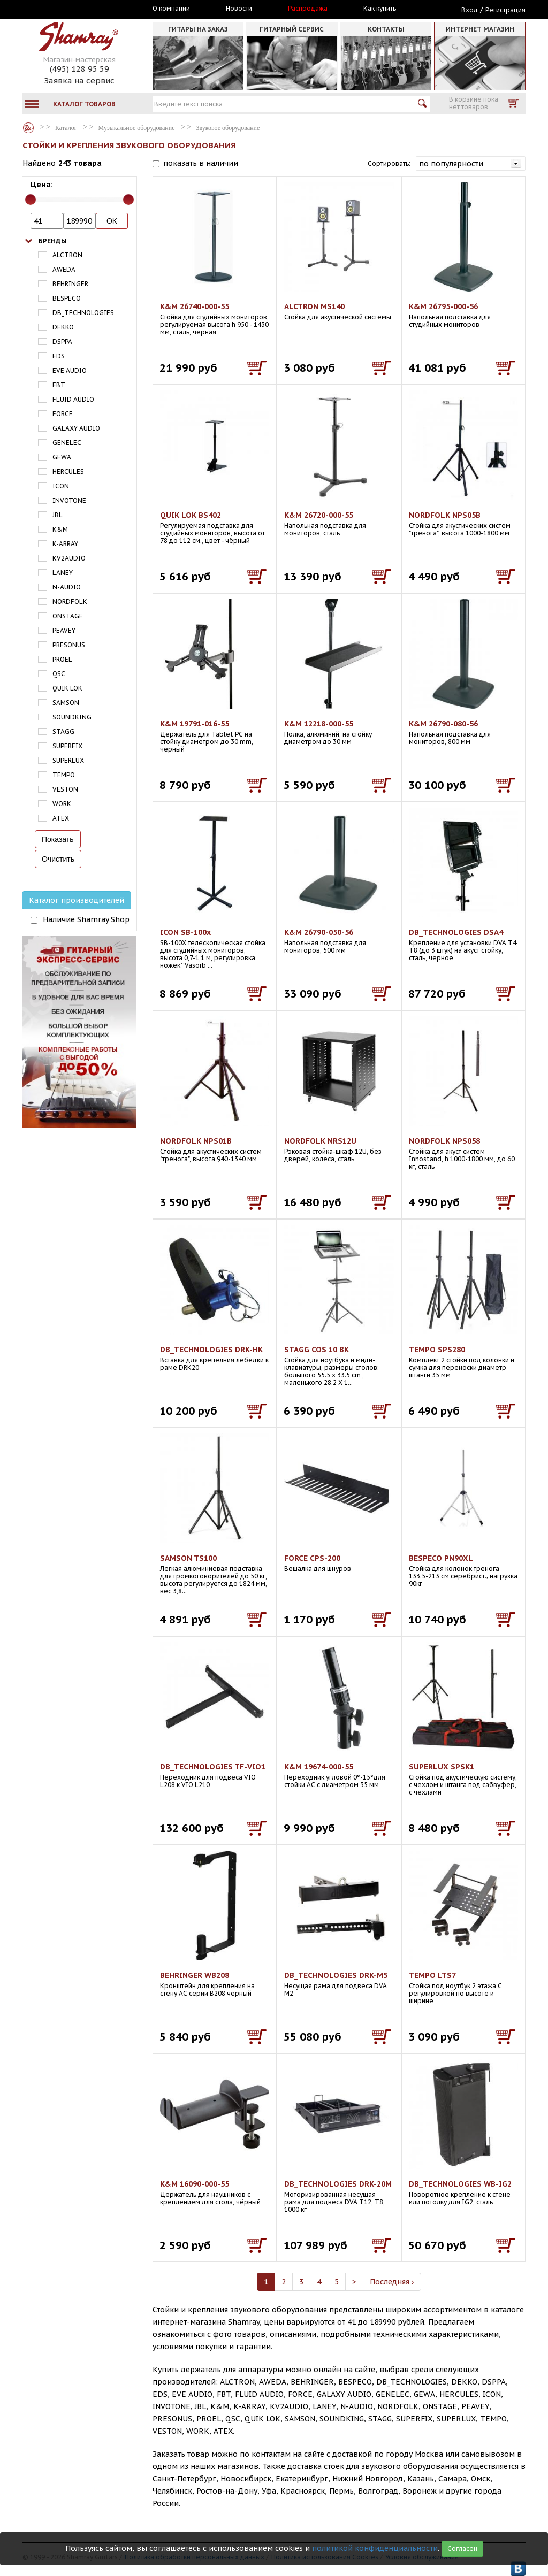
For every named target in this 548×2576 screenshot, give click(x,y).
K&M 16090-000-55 (194, 2184)
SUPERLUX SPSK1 (441, 1766)
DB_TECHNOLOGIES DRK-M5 (335, 1975)
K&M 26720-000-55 (318, 515)
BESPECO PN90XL (441, 1558)
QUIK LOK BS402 (190, 515)
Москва (71, 9)
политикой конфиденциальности (375, 2548)
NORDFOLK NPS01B (196, 1141)
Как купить (379, 8)
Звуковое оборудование (228, 128)
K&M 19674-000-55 (318, 1766)
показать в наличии (200, 163)
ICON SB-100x (185, 932)
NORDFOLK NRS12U (320, 1141)
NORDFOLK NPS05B (445, 515)
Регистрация (505, 10)
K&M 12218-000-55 (318, 723)
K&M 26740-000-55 (194, 306)
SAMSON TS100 (188, 1558)
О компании (171, 8)
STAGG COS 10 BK (316, 1349)
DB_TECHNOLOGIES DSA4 (456, 932)
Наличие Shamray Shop (86, 919)
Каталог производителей (76, 900)
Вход (469, 10)
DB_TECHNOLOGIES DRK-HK (211, 1349)
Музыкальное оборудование (136, 128)
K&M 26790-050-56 (318, 932)
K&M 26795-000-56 (443, 306)
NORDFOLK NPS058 (444, 1141)
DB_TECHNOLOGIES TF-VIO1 (212, 1766)
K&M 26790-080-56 (443, 723)
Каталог (28, 127)
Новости (239, 8)
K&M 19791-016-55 (194, 723)
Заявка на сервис (79, 80)
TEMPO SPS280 (437, 1349)
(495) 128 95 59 (79, 69)
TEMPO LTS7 (432, 1975)
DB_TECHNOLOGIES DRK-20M (338, 2184)
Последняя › (392, 2282)
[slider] (30, 199)
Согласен (462, 2548)
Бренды (53, 241)
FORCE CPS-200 (312, 1558)
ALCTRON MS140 (314, 306)
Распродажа (308, 8)
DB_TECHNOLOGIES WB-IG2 (460, 2184)
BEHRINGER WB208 (194, 1975)
